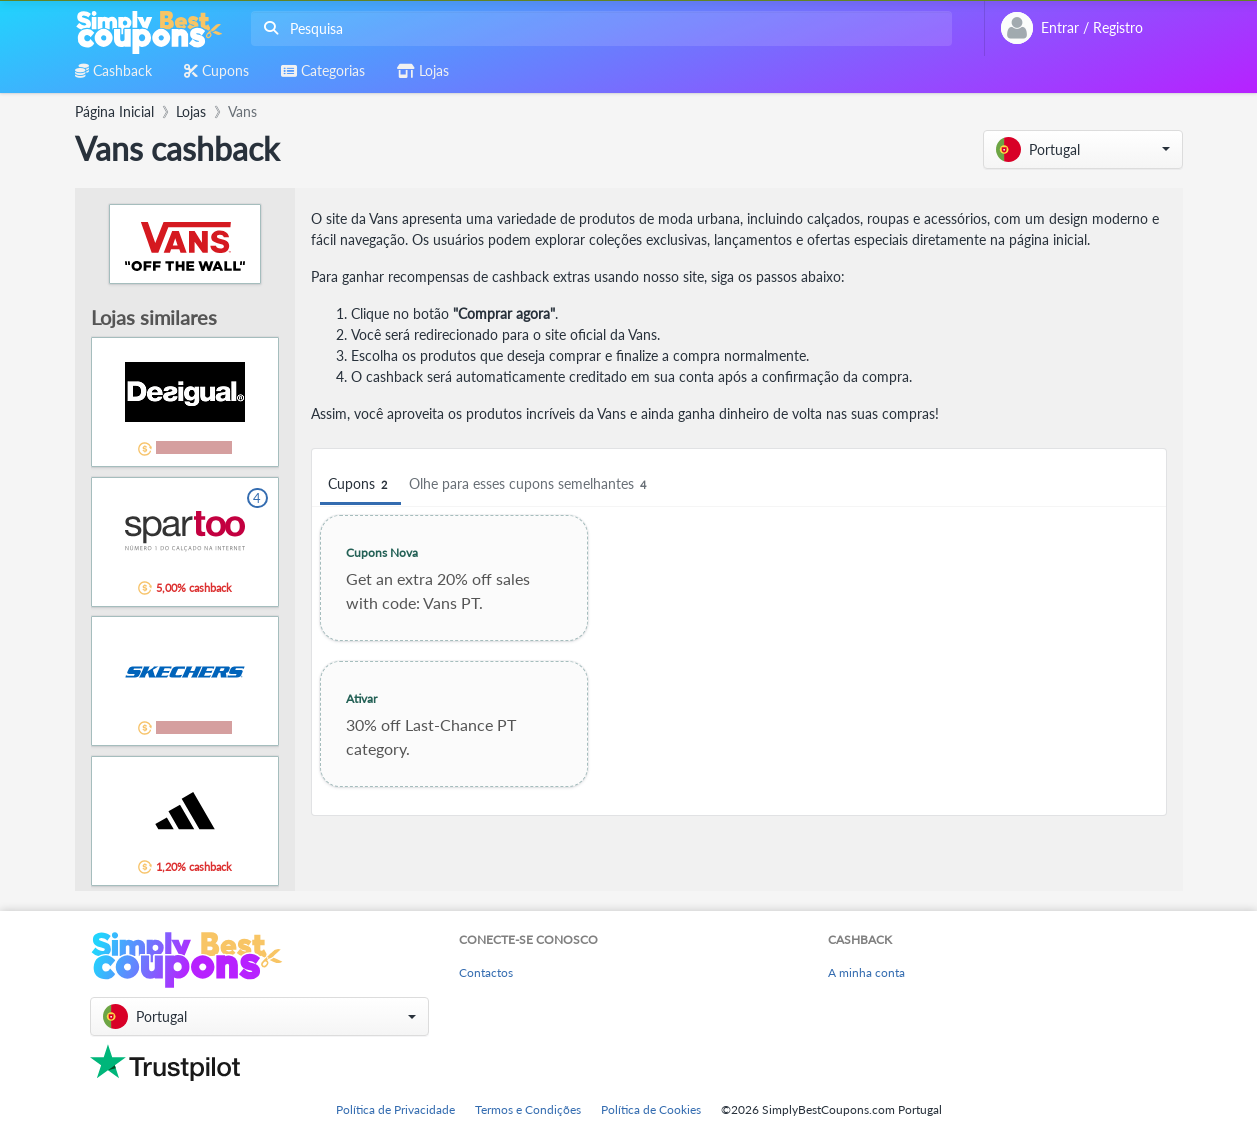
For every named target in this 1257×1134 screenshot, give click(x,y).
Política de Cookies (651, 1109)
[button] (1083, 149)
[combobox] (597, 28)
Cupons (360, 484)
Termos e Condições (528, 1109)
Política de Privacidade (395, 1109)
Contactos (486, 972)
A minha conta (866, 972)
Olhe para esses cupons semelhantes (530, 484)
